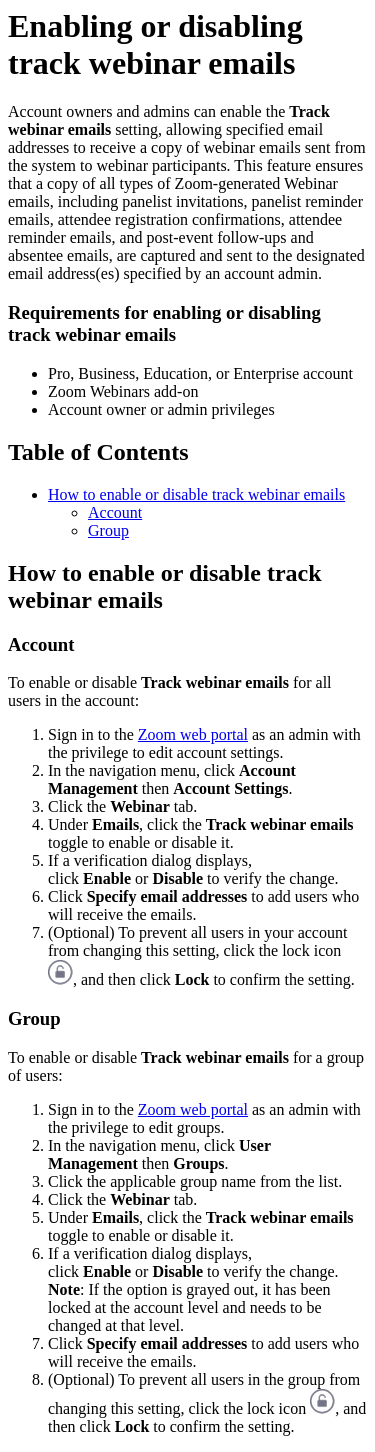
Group (108, 530)
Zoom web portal (193, 734)
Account (115, 512)
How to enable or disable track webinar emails (196, 494)
